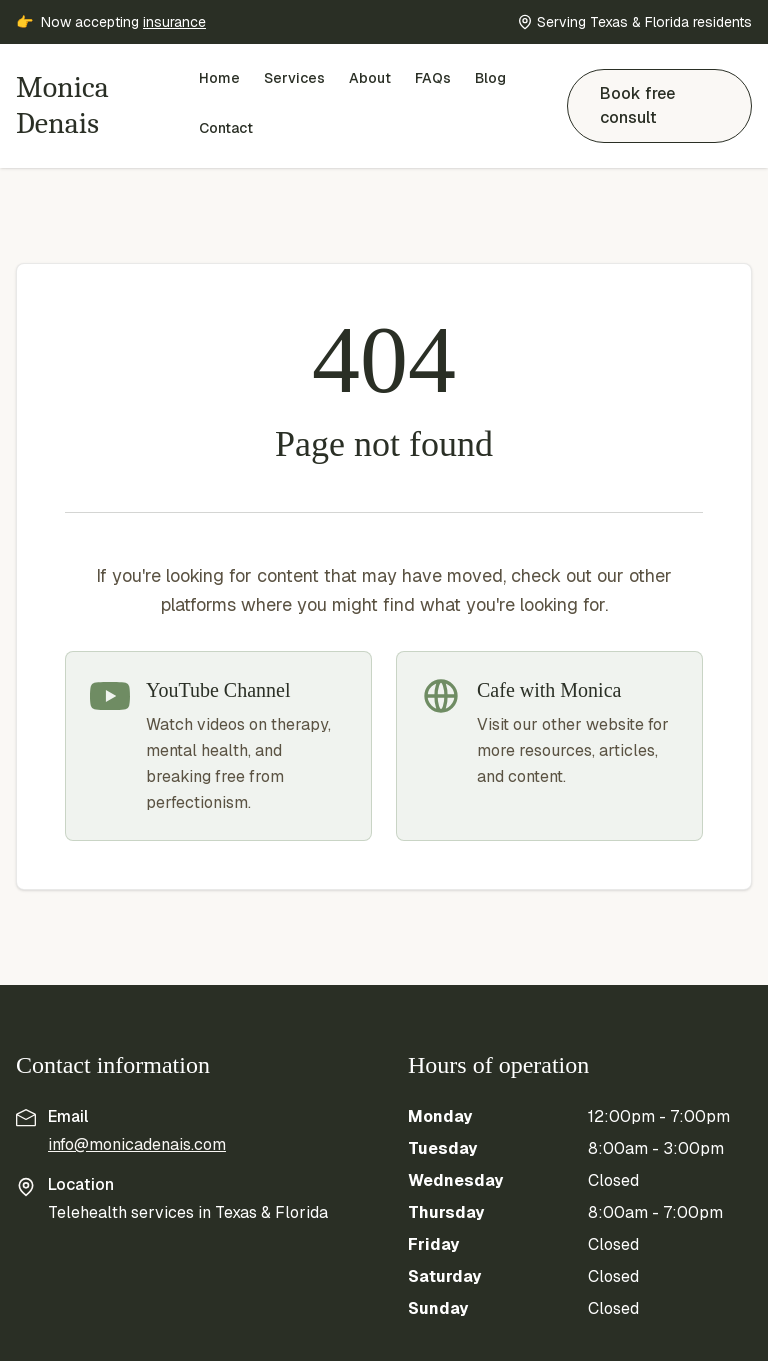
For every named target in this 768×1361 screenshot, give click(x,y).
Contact (226, 128)
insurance (174, 22)
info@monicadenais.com (137, 1144)
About (370, 78)
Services (294, 78)
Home (219, 78)
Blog (490, 78)
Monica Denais (62, 105)
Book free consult (637, 105)
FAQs (433, 78)
